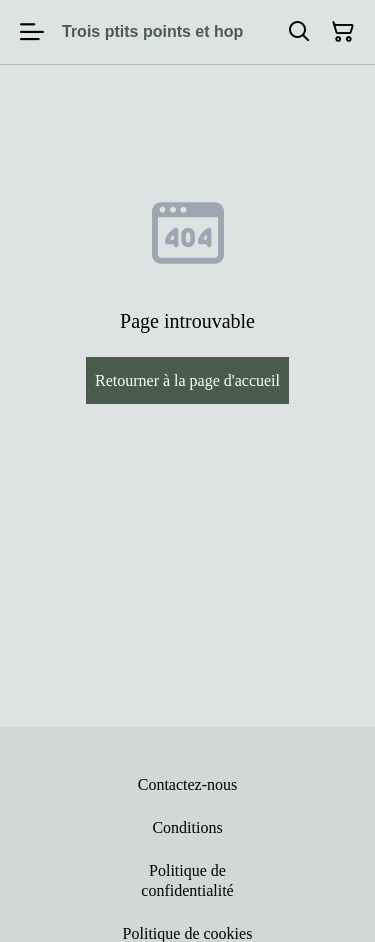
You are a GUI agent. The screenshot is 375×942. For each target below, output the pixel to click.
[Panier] (343, 32)
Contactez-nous (188, 784)
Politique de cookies (188, 933)
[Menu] (32, 32)
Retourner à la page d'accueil (187, 380)
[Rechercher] (299, 32)
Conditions (187, 827)
